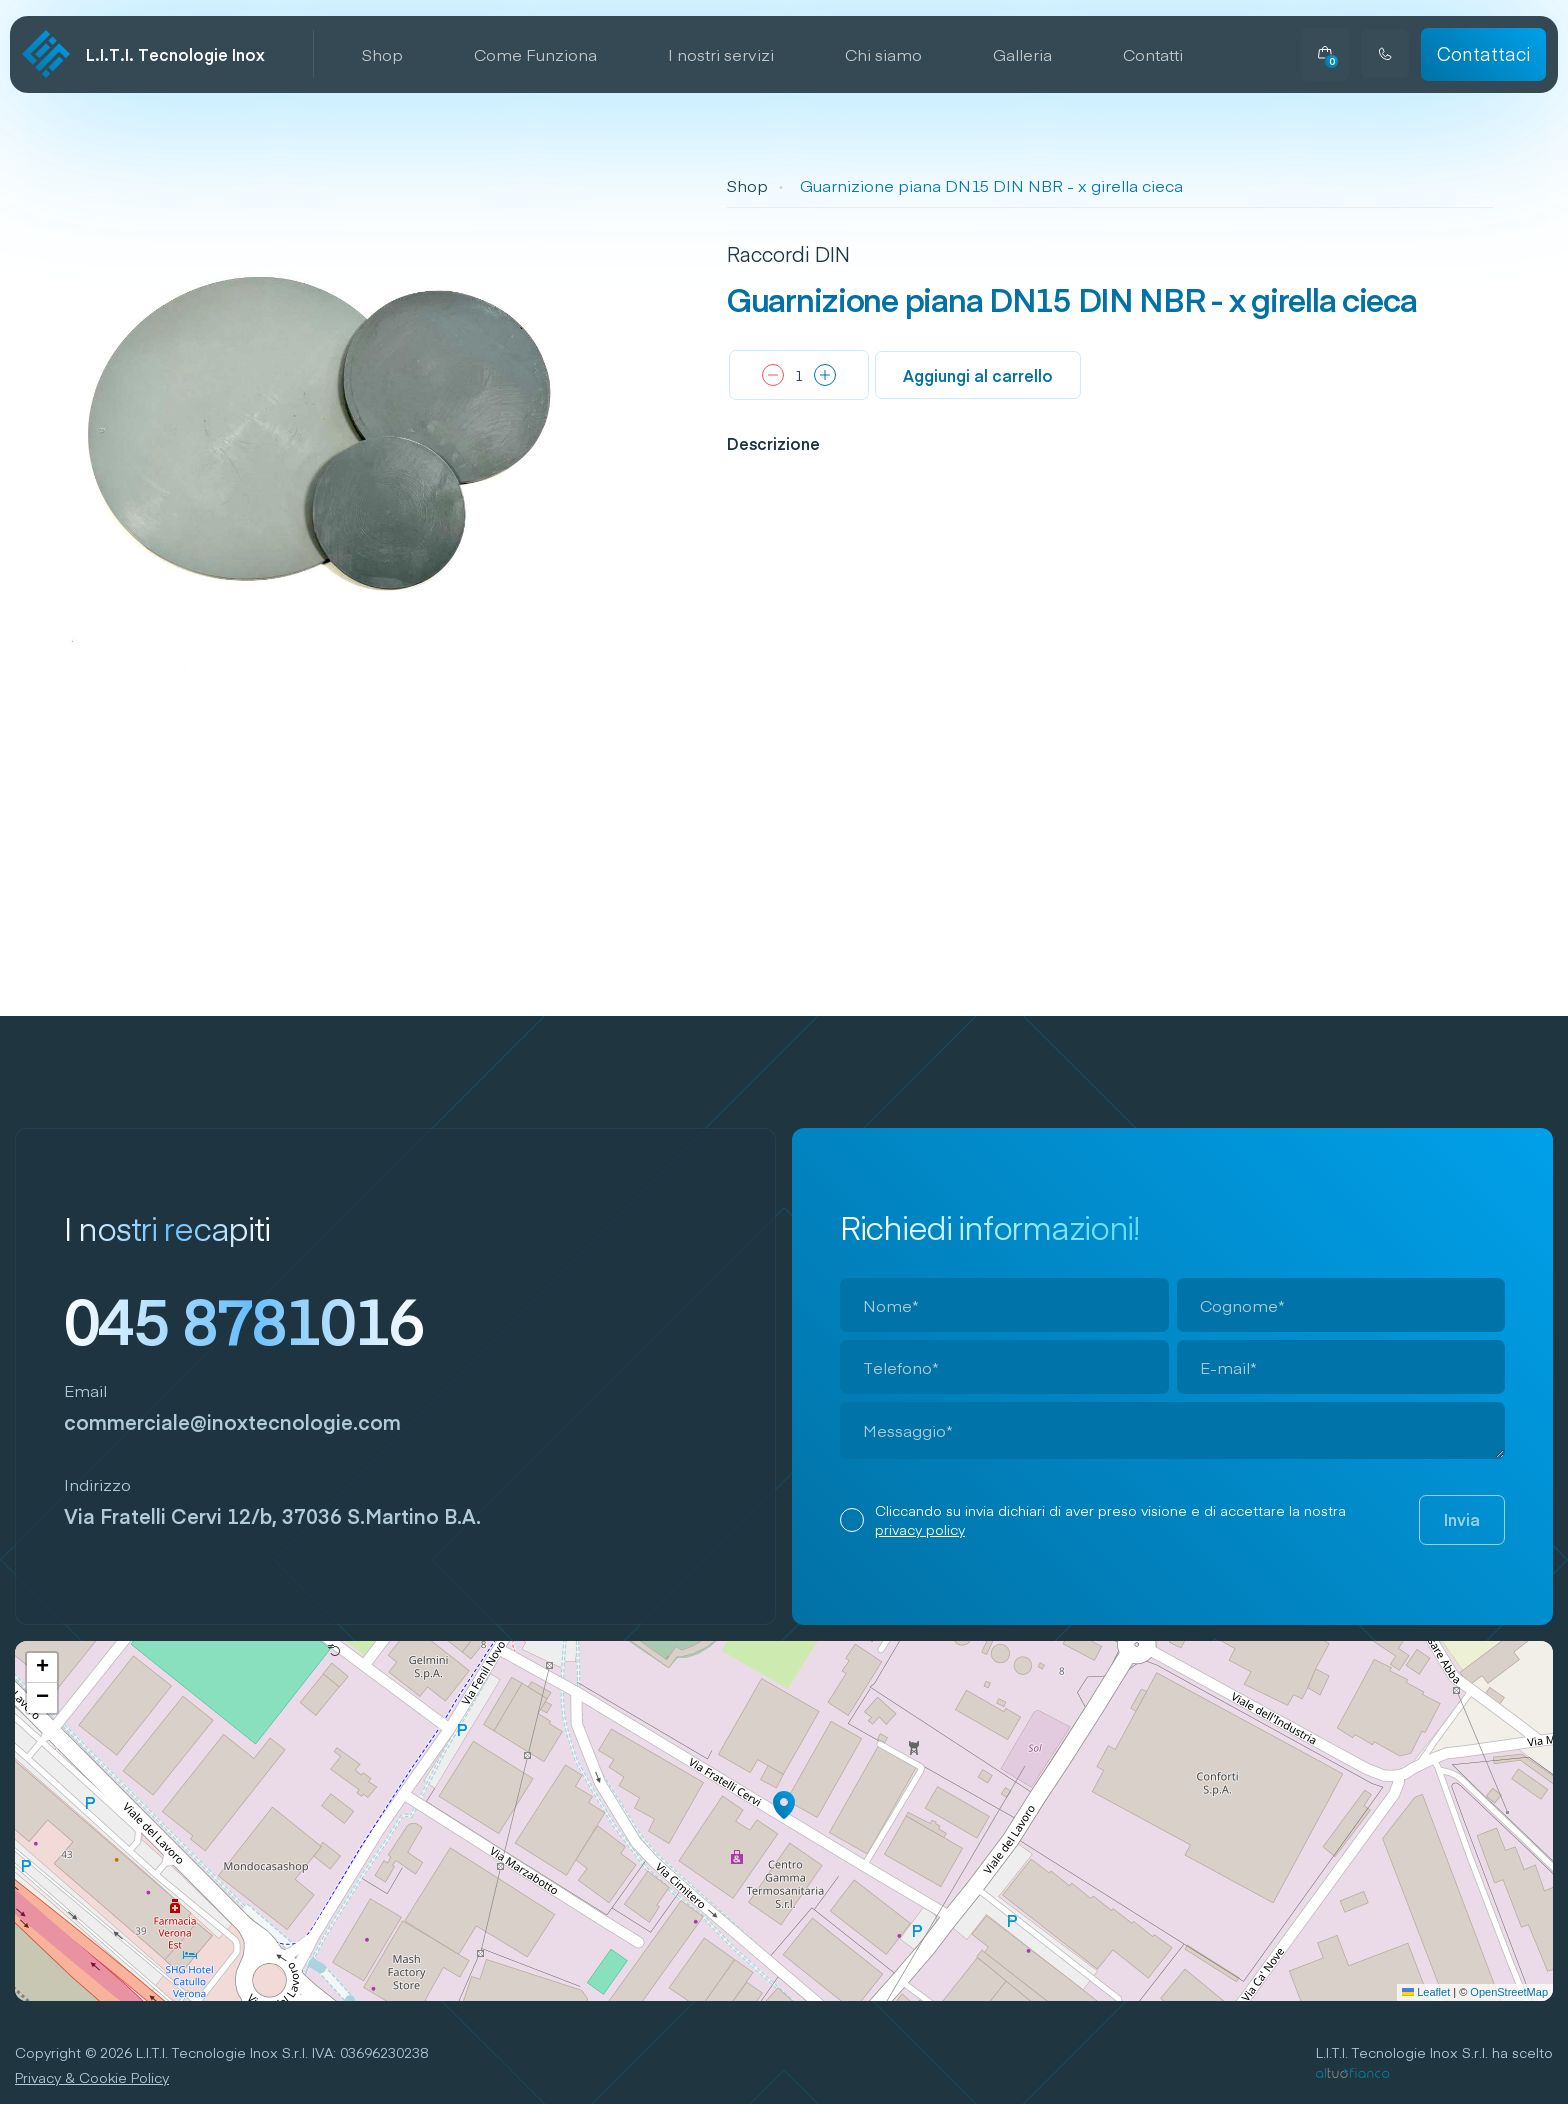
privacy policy (920, 1529)
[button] (784, 1805)
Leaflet (1426, 1992)
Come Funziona (535, 54)
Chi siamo (883, 54)
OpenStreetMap (1509, 1992)
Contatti (1153, 54)
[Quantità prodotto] (799, 375)
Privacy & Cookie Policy (92, 2077)
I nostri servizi (721, 54)
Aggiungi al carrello (978, 375)
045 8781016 (243, 1318)
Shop (382, 54)
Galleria (1022, 54)
